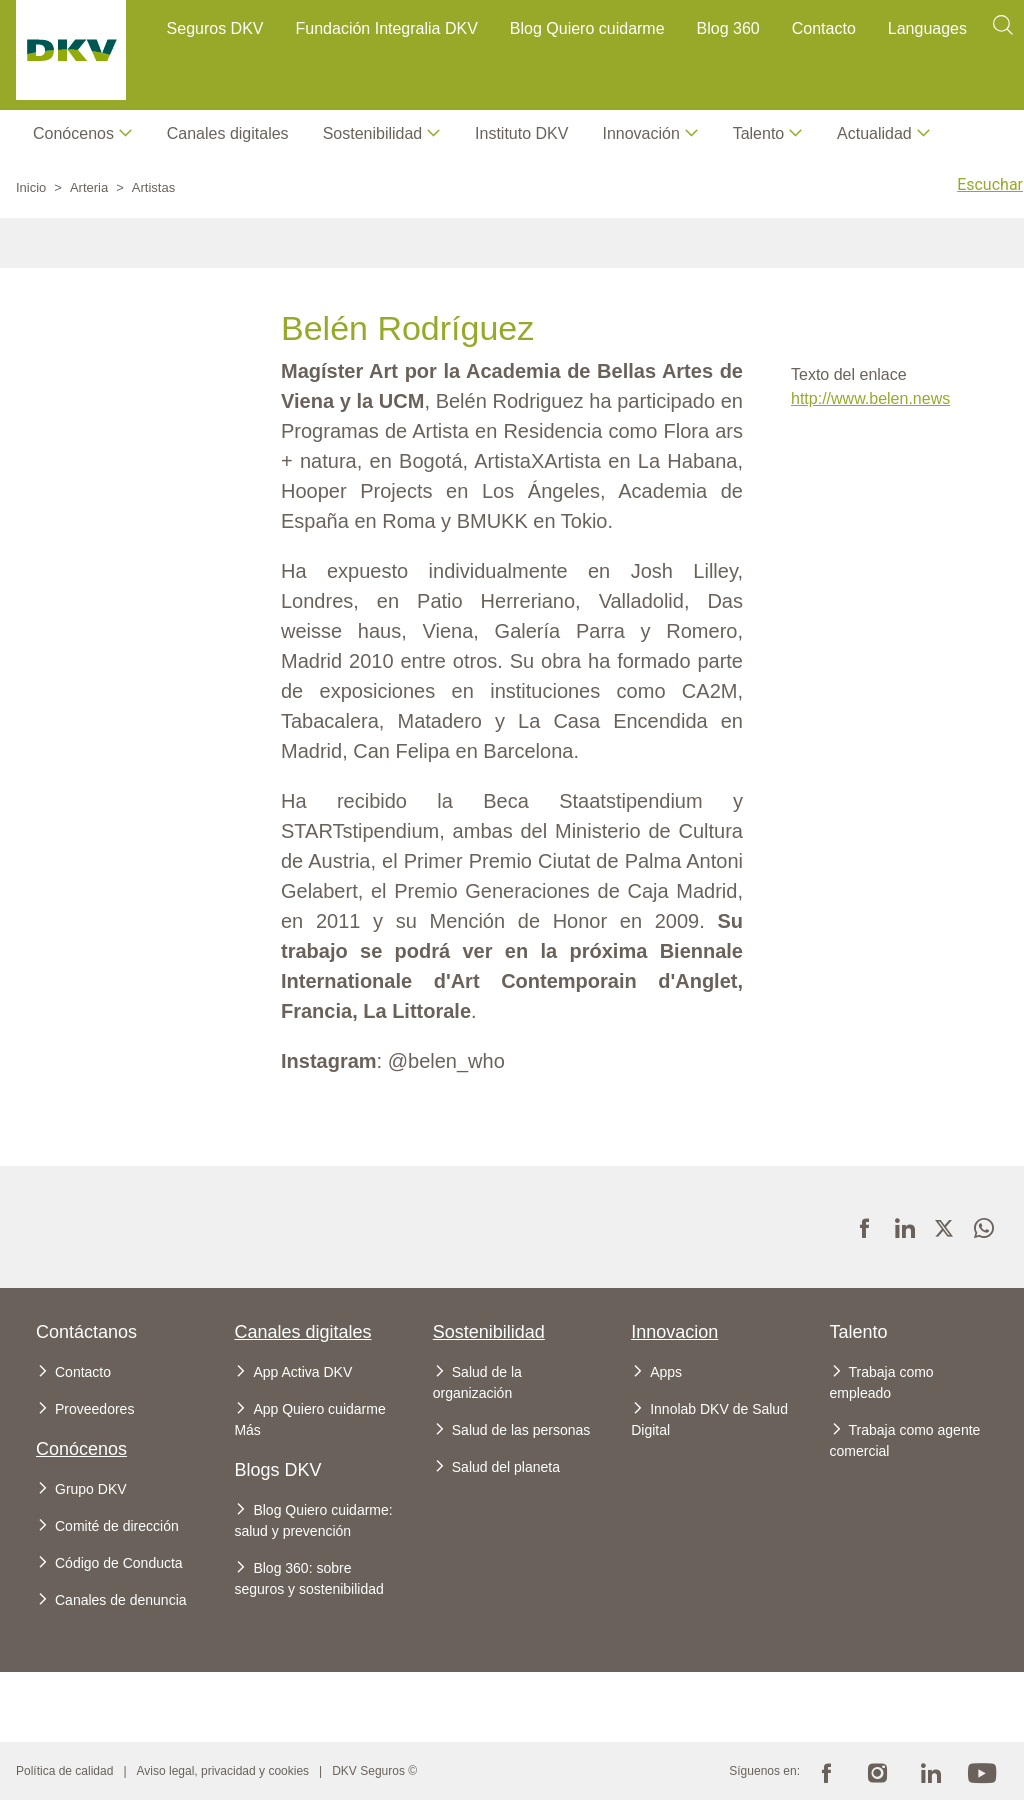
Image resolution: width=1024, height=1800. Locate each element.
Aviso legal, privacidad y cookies (223, 1771)
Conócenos (73, 133)
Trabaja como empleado (882, 1382)
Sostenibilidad (489, 1332)
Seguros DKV (215, 28)
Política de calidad (64, 1771)
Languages (927, 28)
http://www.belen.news (870, 398)
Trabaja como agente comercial (905, 1440)
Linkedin (930, 1771)
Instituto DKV (521, 133)
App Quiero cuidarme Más (309, 1419)
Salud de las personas (521, 1430)
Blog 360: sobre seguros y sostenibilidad (308, 1578)
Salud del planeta (506, 1467)
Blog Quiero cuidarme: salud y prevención (313, 1520)
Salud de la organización (477, 1382)
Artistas (153, 187)
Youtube (982, 1771)
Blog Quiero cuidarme (587, 28)
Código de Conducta (119, 1563)
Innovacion (674, 1332)
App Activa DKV (302, 1372)
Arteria (89, 187)
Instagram (878, 1771)
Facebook (826, 1771)
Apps (666, 1372)
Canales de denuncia (121, 1600)
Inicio (31, 187)
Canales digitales (228, 133)
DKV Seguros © (374, 1771)
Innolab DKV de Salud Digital (709, 1419)
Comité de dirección (117, 1526)
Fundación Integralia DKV (387, 28)
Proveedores (94, 1409)
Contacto (824, 28)
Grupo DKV (91, 1489)
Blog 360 (728, 28)
